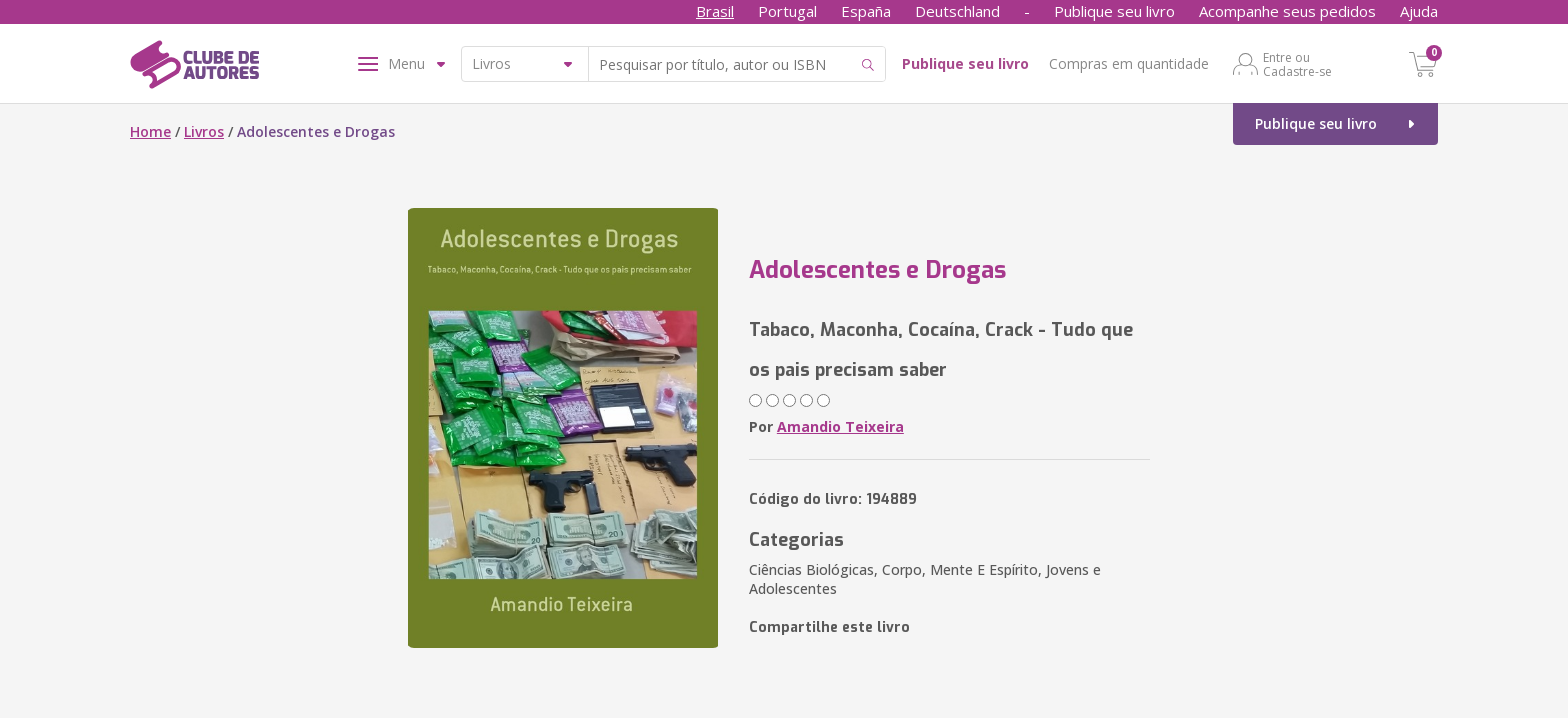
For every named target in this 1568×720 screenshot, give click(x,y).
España (866, 11)
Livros (204, 131)
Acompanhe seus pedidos (1287, 11)
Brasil (715, 11)
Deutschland (957, 11)
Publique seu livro (1114, 11)
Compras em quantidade (1129, 63)
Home (150, 131)
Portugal (787, 11)
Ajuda (1419, 11)
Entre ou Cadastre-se (1297, 64)
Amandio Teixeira (840, 426)
